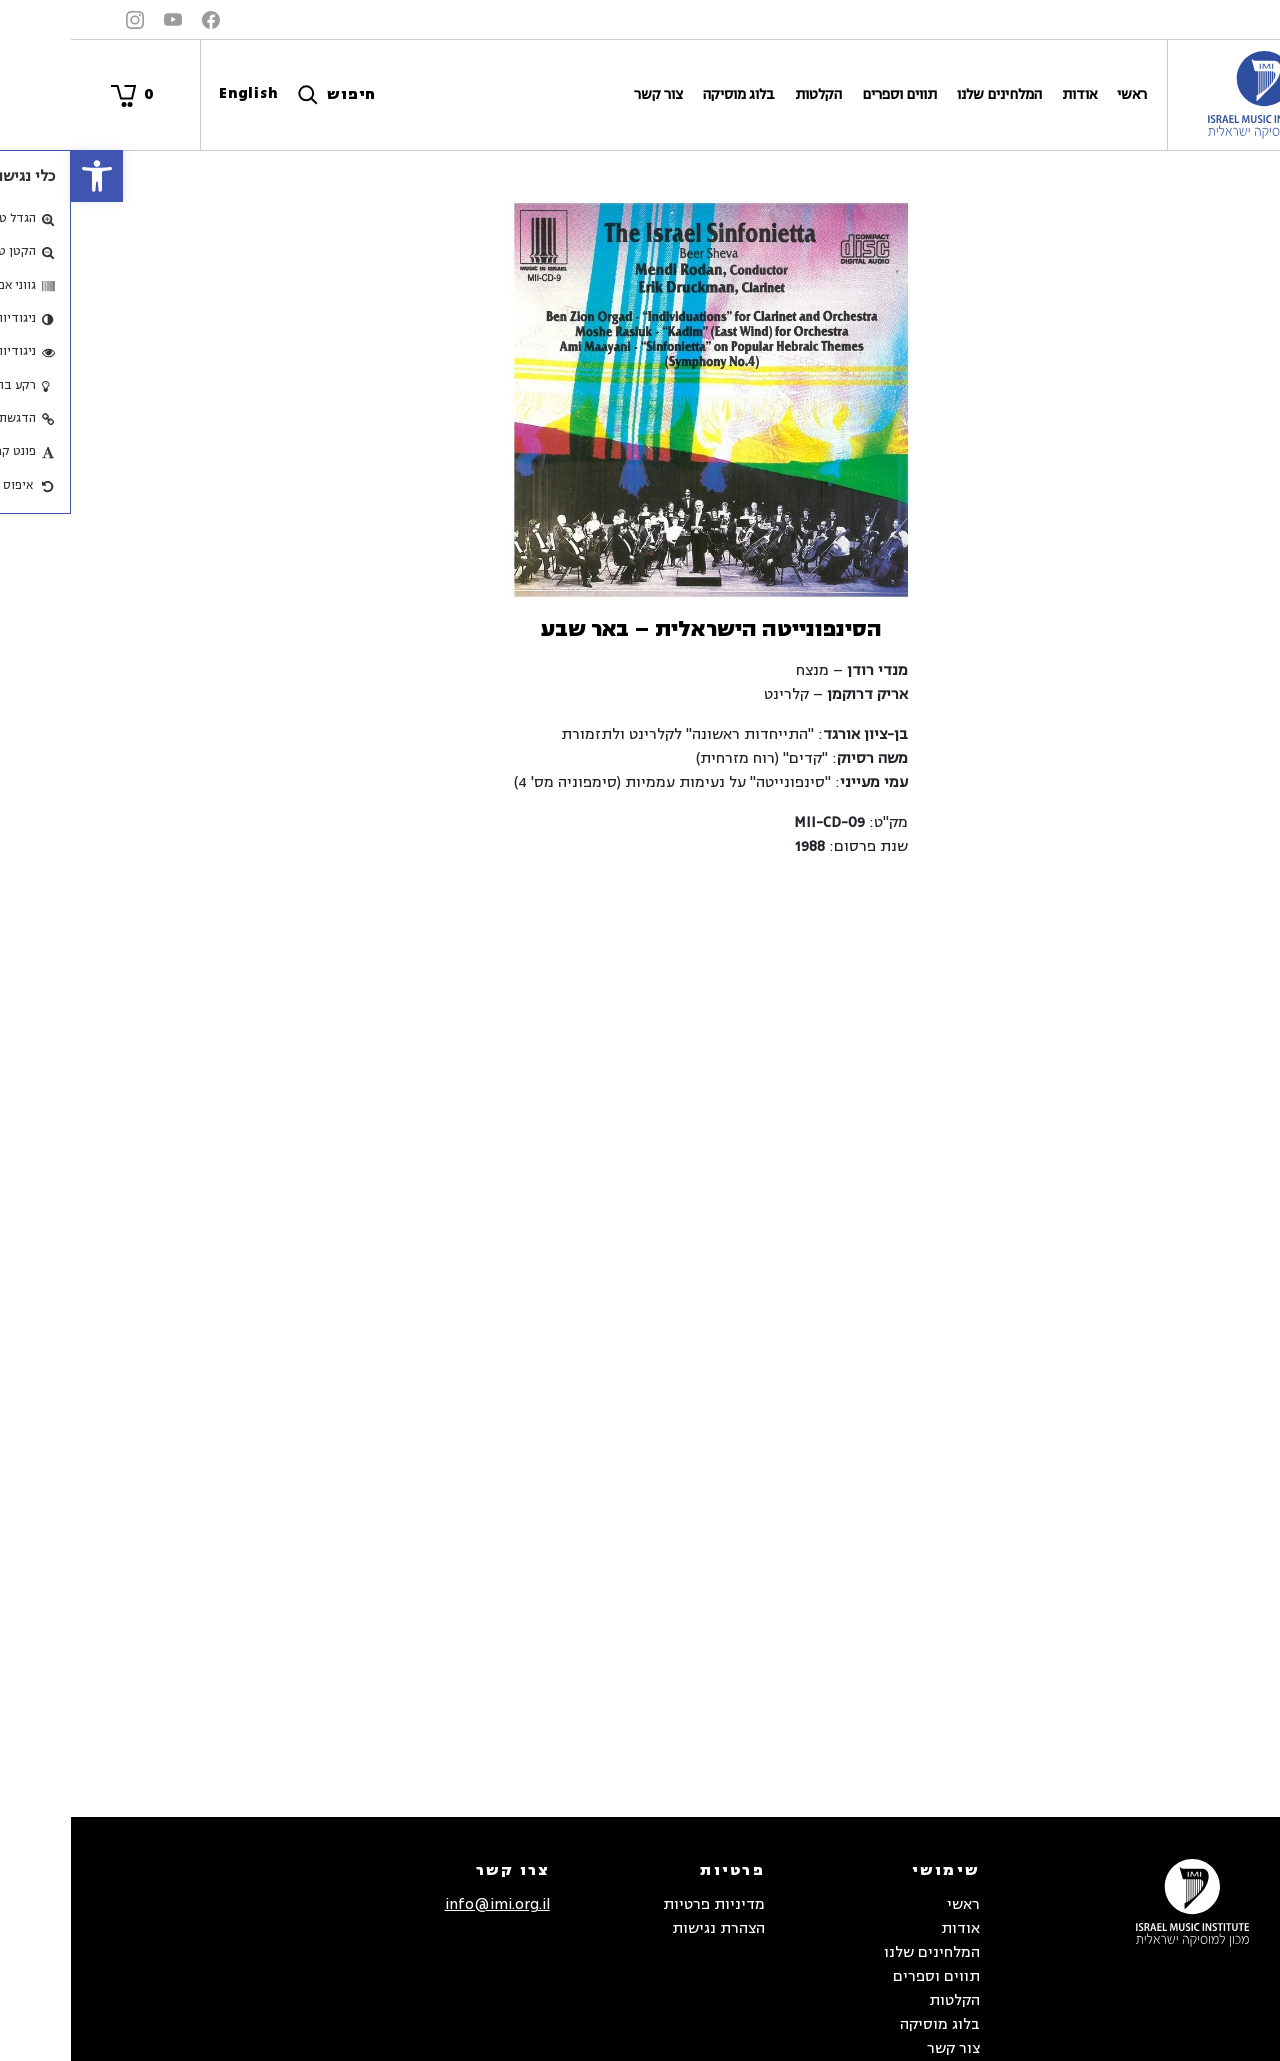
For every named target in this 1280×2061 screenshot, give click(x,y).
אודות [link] (1008, 94)
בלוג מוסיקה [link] (668, 94)
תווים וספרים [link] (828, 94)
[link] (26, 176)
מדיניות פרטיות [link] (643, 1904)
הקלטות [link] (747, 94)
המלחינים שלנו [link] (928, 94)
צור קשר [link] (587, 94)
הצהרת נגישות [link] (647, 1928)
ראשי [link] (1061, 94)
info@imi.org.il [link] (426, 1904)
